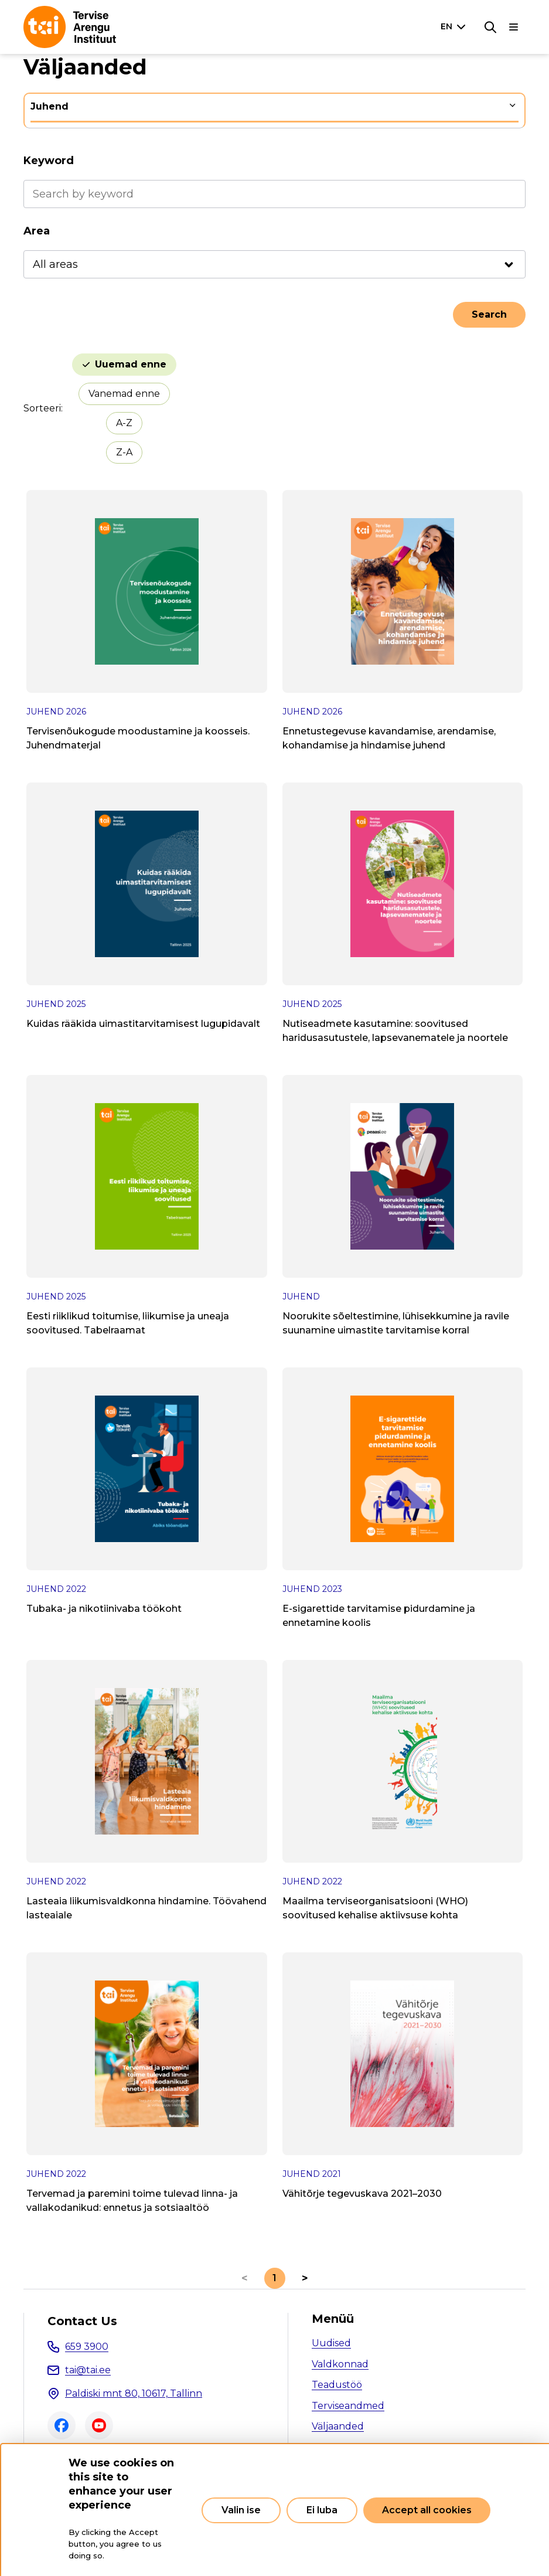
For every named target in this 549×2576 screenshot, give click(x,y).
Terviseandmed (348, 2405)
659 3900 (86, 2346)
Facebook (61, 2425)
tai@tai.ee (88, 2370)
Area (36, 230)
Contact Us (82, 2321)
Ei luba (321, 2510)
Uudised (331, 2343)
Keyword (48, 160)
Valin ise (241, 2510)
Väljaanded (338, 2426)
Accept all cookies (427, 2510)
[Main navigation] (514, 27)
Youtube (99, 2425)
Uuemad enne (130, 364)
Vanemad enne (124, 393)
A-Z (124, 422)
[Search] (490, 27)
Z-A (124, 452)
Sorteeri (42, 408)
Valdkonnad (340, 2364)
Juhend (49, 106)
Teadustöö (337, 2384)
